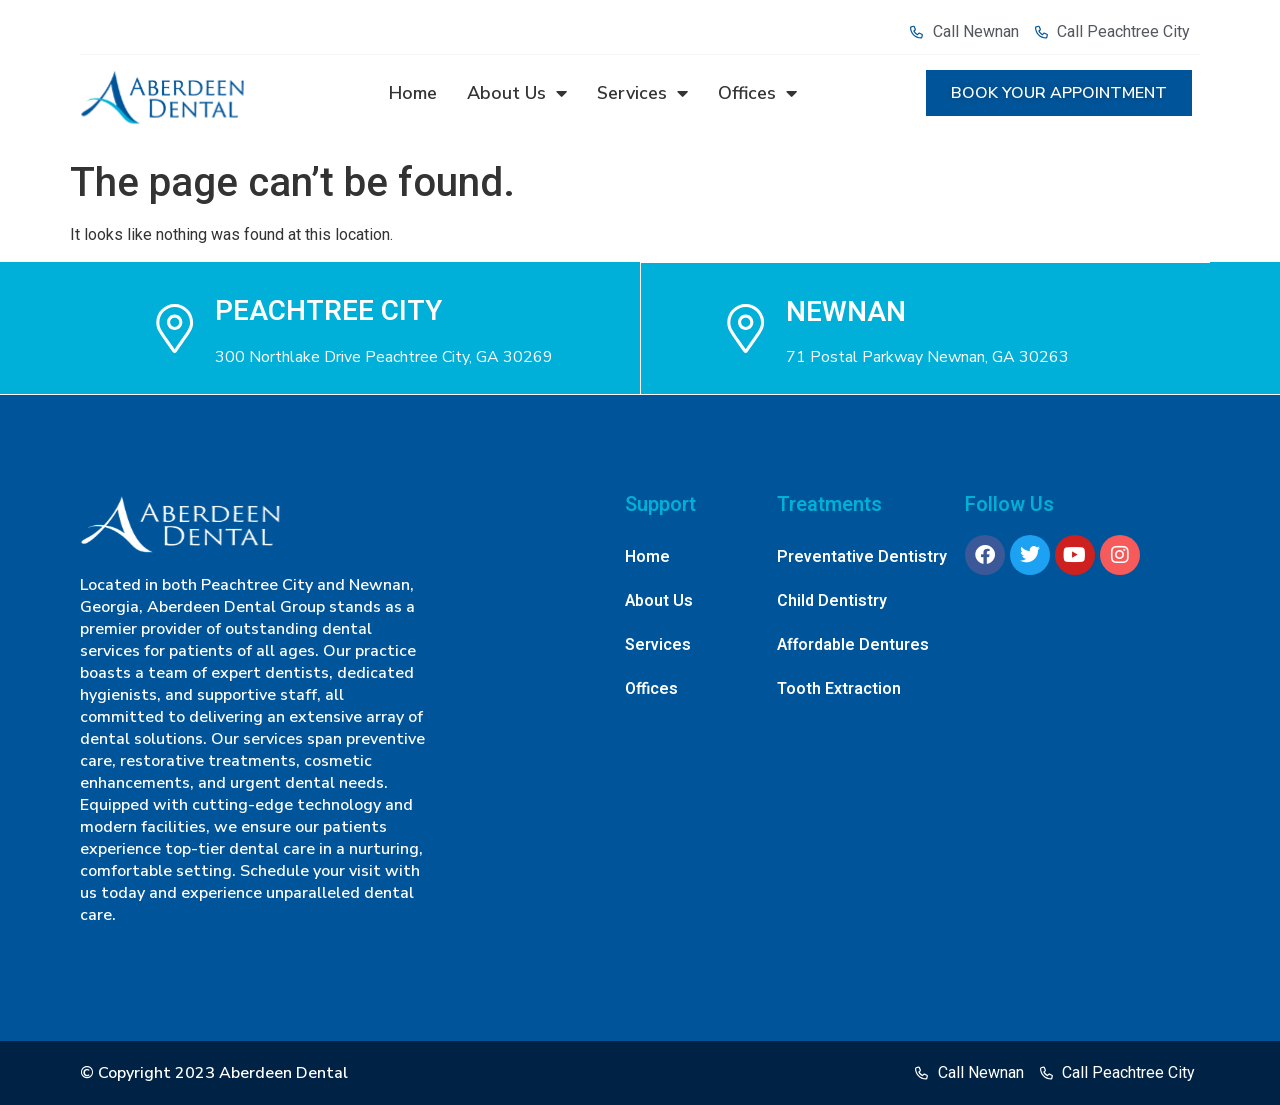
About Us (517, 93)
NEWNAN (847, 311)
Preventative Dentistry (862, 557)
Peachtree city (328, 311)
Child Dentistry (832, 601)
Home (413, 93)
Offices (757, 93)
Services (642, 93)
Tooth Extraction (839, 689)
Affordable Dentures (853, 645)
